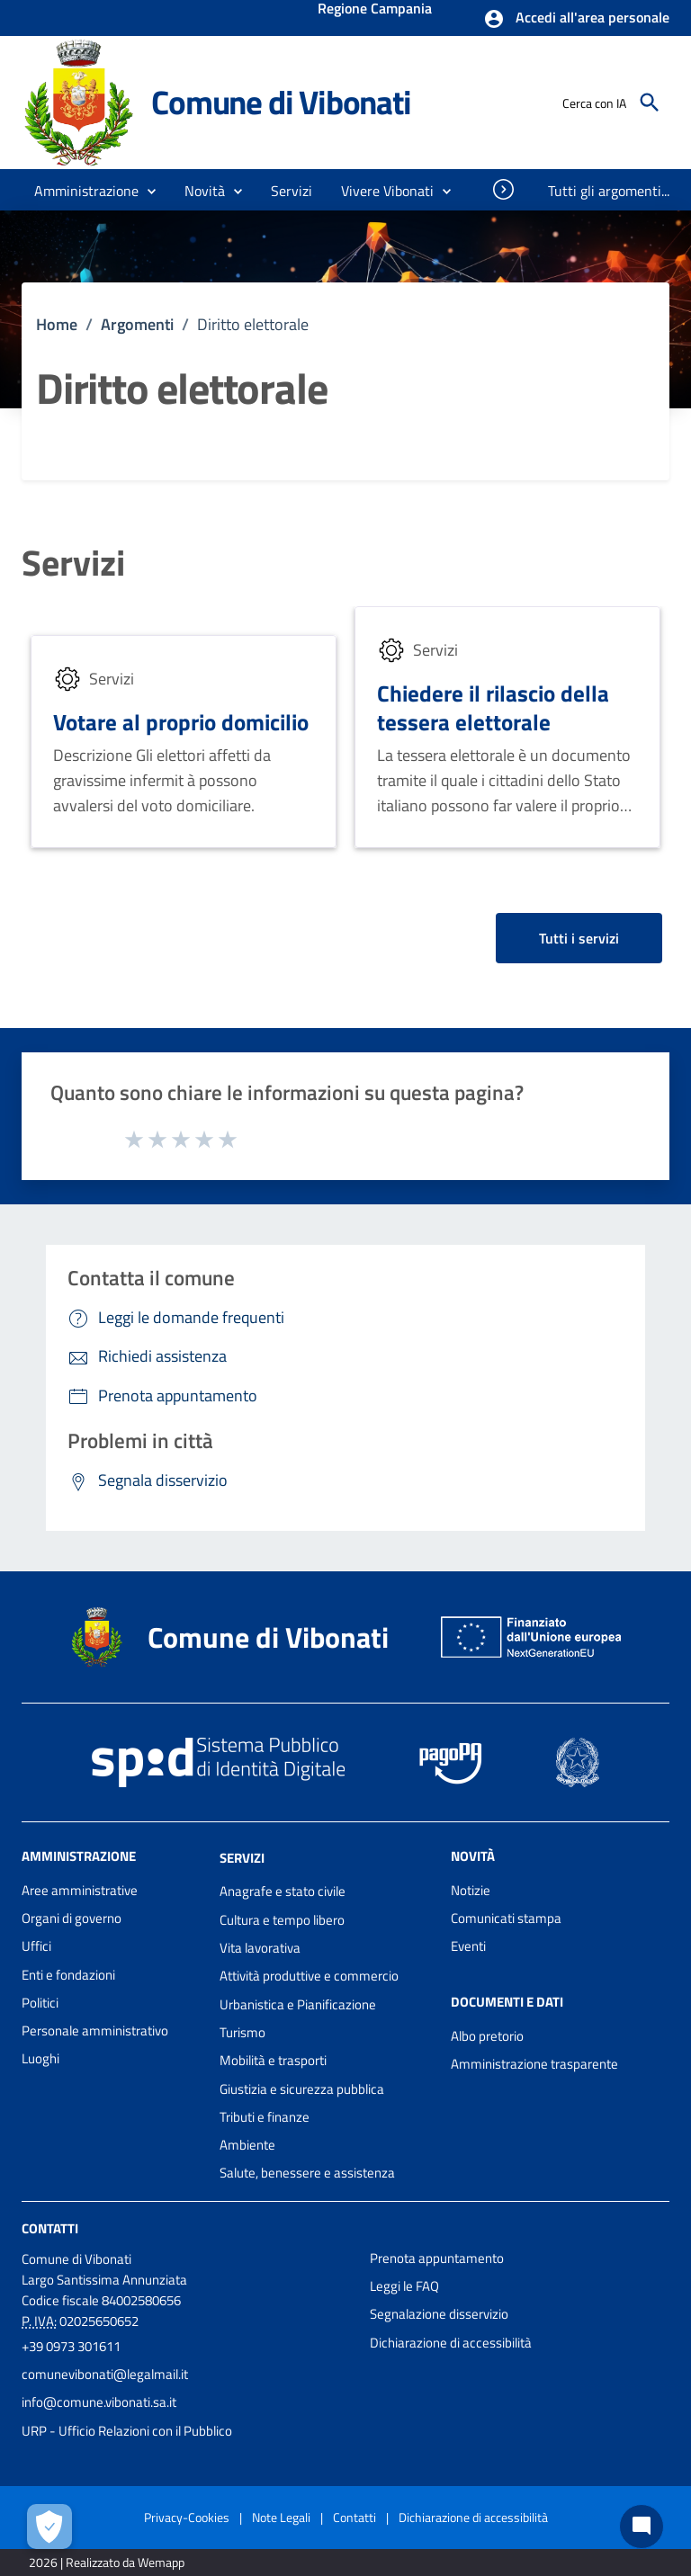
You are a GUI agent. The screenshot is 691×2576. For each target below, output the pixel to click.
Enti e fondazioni (68, 1974)
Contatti (50, 2228)
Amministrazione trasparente (534, 2063)
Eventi (468, 1946)
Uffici (36, 1946)
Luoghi (40, 2058)
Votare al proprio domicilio (181, 721)
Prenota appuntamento (437, 2258)
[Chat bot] (641, 2526)
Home (56, 324)
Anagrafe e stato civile (283, 1891)
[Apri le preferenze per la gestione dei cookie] (49, 2526)
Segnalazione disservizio (439, 2313)
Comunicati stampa (506, 1918)
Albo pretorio (487, 2036)
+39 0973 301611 (71, 2346)
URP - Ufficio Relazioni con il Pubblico (127, 2430)
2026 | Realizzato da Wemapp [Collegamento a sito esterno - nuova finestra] (106, 2562)
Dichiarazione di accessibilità (451, 2342)
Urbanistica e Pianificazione (298, 2004)
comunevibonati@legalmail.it (105, 2374)
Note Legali (281, 2517)
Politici (40, 2002)
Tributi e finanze (265, 2116)
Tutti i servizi (579, 938)
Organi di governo (71, 1918)
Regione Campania (375, 10)
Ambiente (247, 2144)
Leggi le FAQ (404, 2286)
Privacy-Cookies (186, 2517)
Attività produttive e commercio (309, 1975)
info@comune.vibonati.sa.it (99, 2402)
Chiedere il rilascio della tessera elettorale (493, 707)
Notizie (470, 1890)
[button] (576, 19)
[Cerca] (649, 102)
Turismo (242, 2032)
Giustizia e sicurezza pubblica (302, 2089)
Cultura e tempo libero (282, 1920)
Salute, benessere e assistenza (307, 2172)
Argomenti (137, 324)
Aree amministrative (80, 1890)
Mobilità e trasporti (273, 2060)
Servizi (73, 563)
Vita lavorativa (260, 1947)
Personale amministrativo (95, 2030)
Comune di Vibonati (280, 102)
